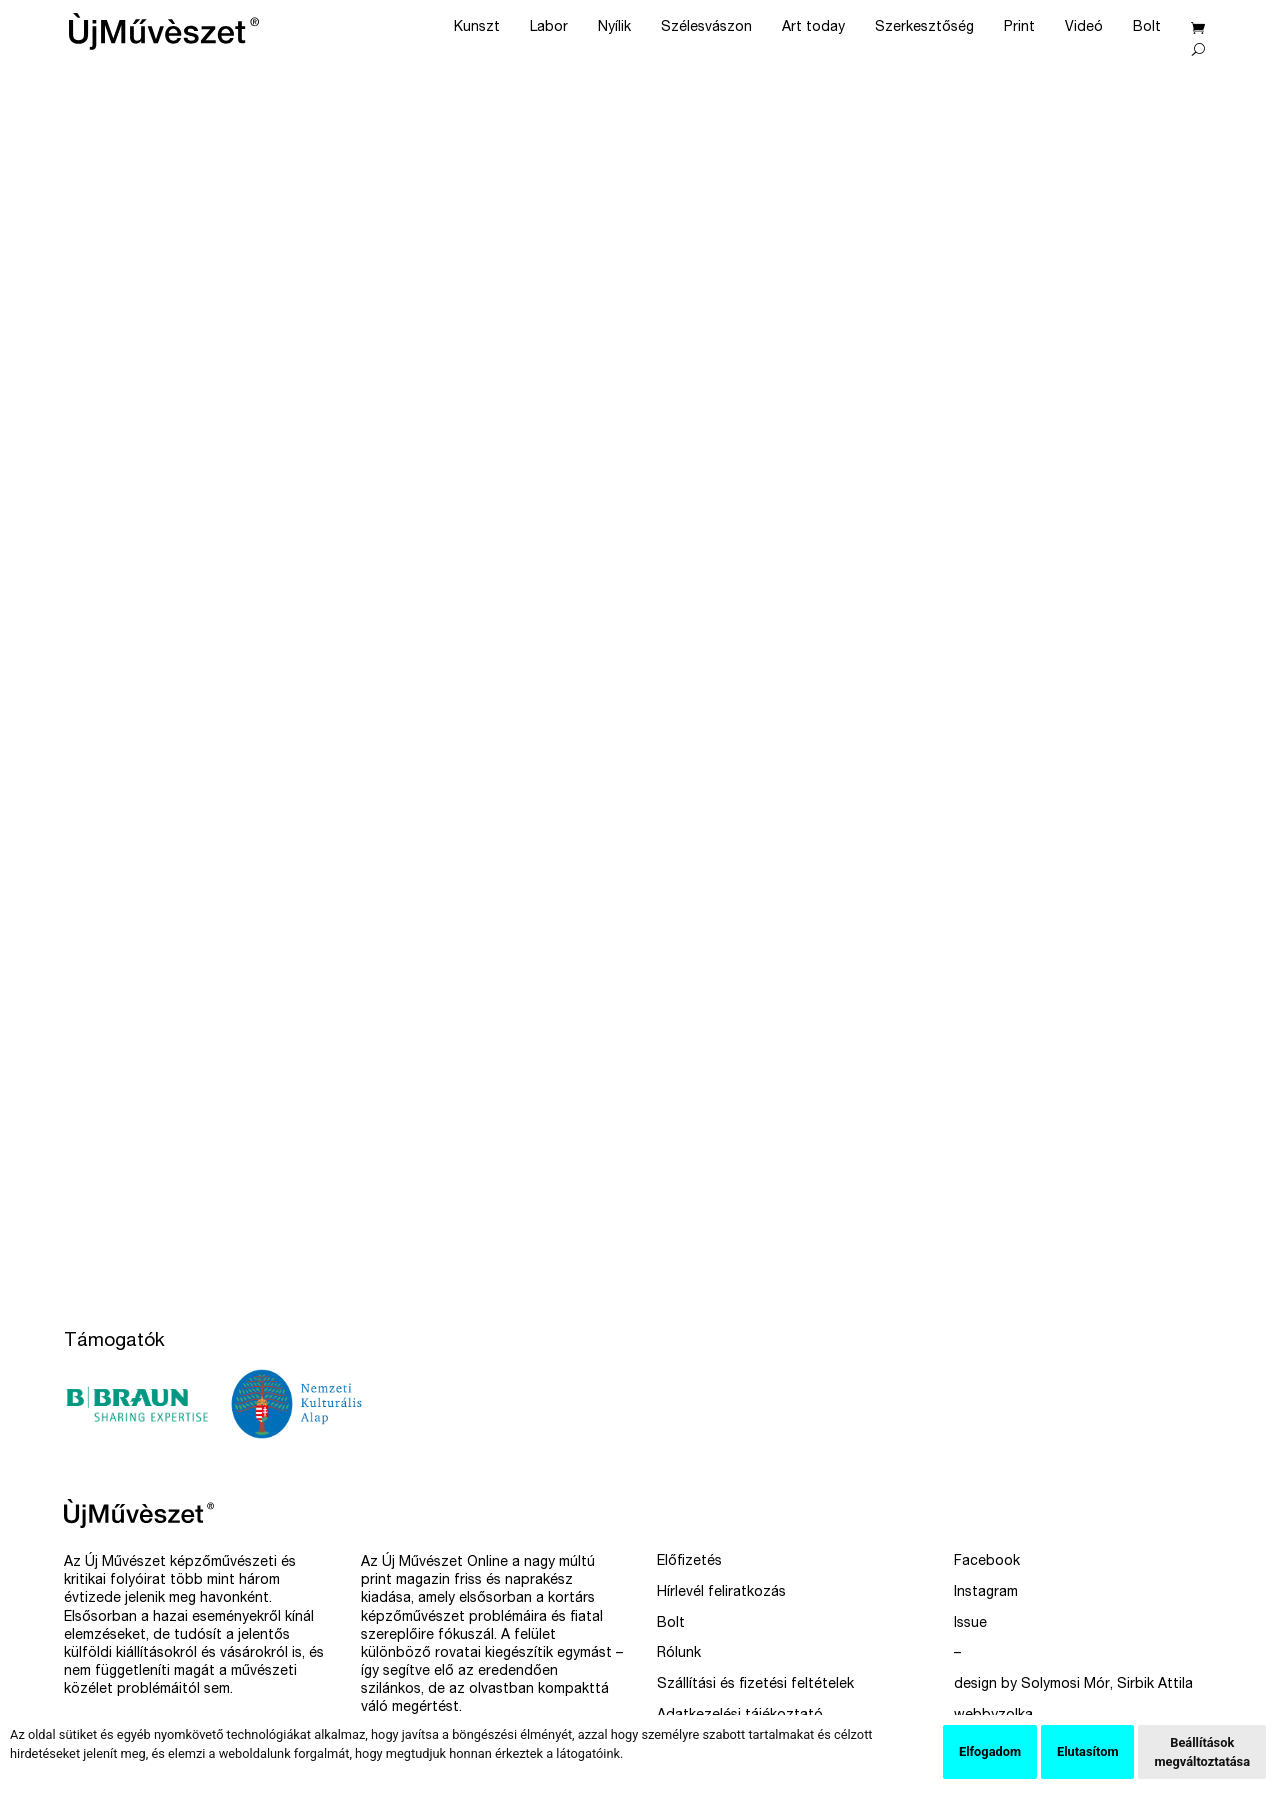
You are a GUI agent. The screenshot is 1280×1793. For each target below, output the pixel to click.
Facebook (987, 1562)
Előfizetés (689, 1562)
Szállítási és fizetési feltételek (755, 1685)
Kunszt (477, 28)
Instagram (986, 1593)
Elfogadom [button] (990, 1751)
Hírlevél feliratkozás (721, 1593)
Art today (813, 28)
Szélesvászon (706, 28)
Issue (970, 1624)
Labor (549, 28)
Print (1019, 28)
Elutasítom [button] (1087, 1751)
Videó (1084, 28)
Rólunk (679, 1654)
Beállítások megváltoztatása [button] (1202, 1752)
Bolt (1147, 28)
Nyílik (614, 28)
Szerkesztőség (924, 28)
